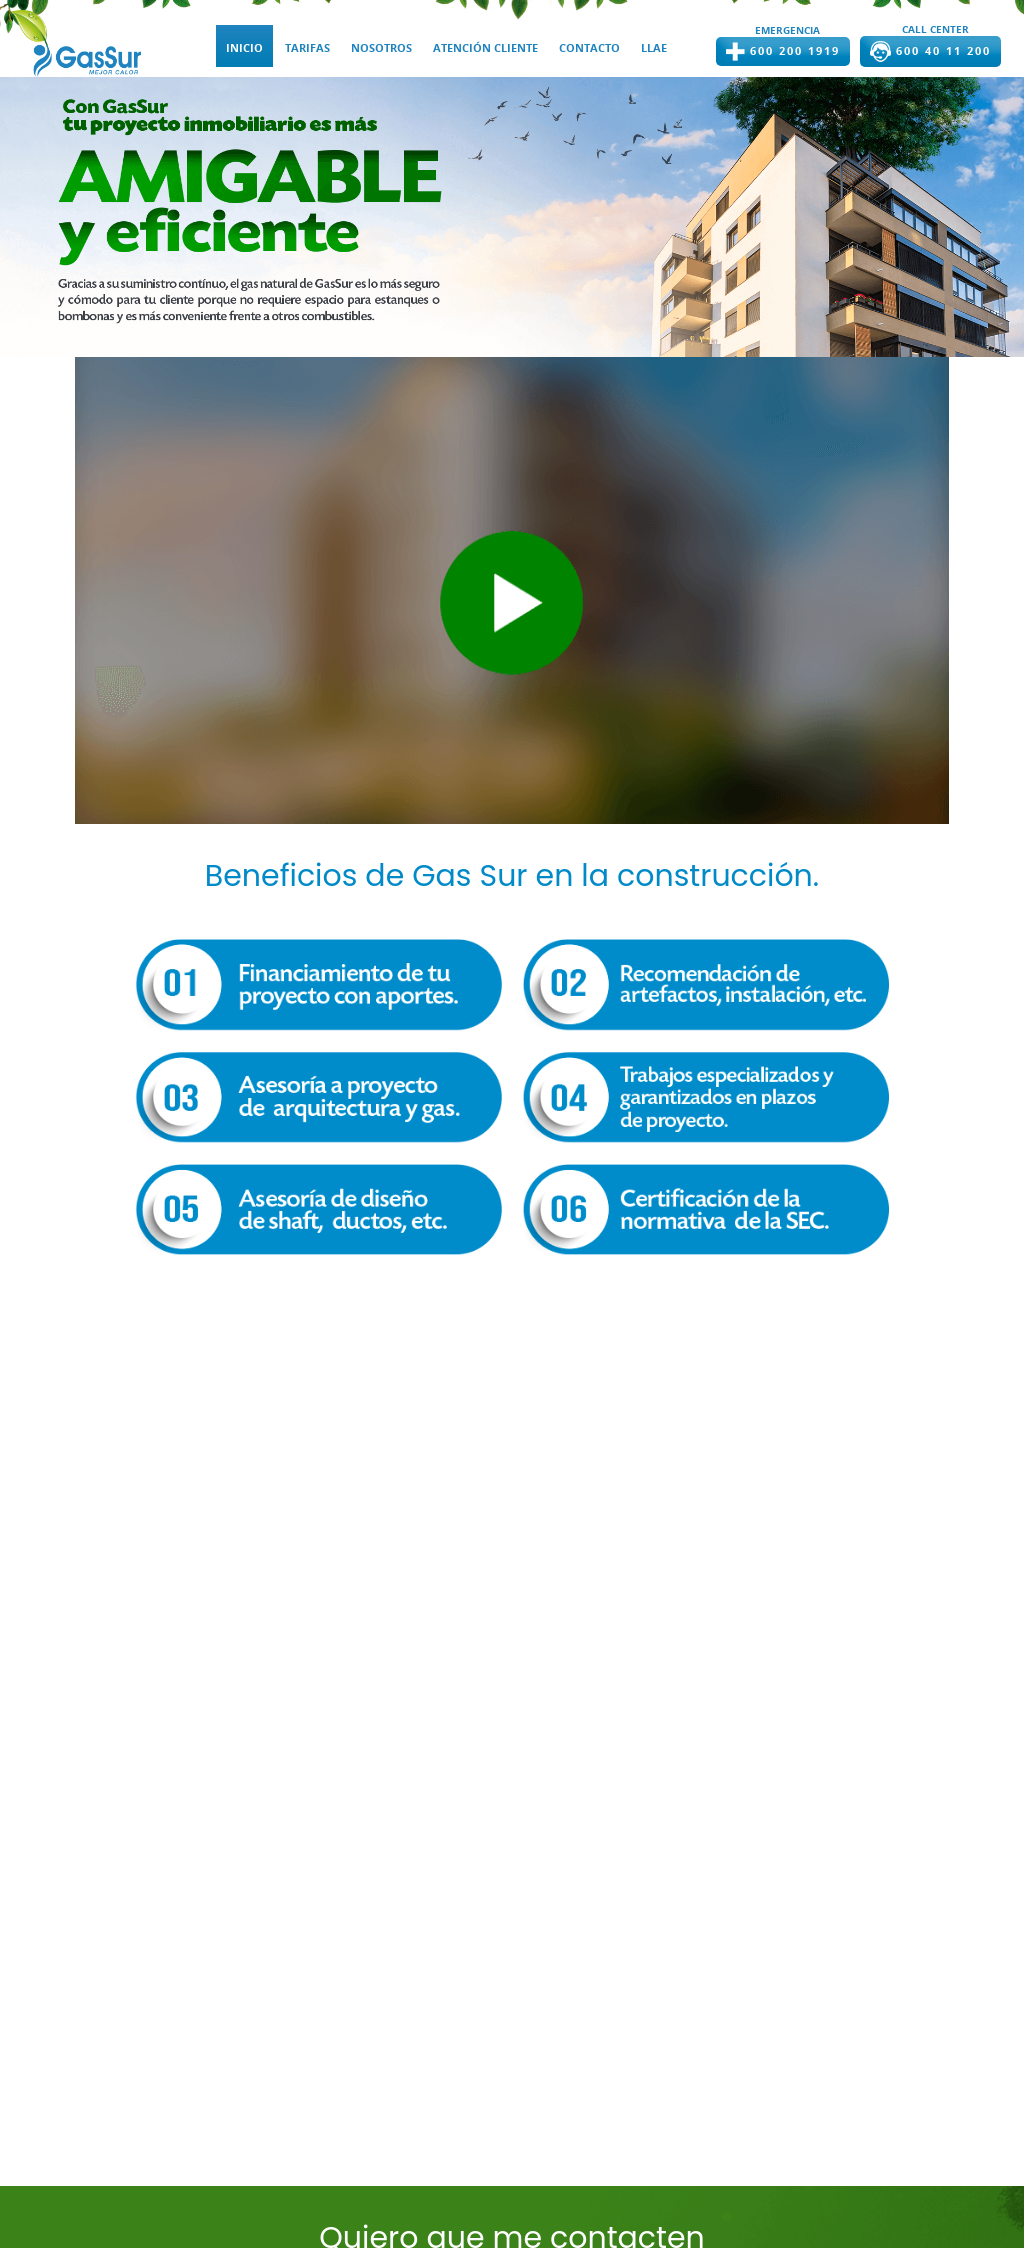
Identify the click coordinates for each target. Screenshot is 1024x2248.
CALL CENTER (935, 29)
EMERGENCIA (787, 30)
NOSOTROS (381, 48)
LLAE (654, 48)
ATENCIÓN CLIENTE (485, 48)
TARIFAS (307, 48)
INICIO (244, 48)
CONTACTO (589, 48)
